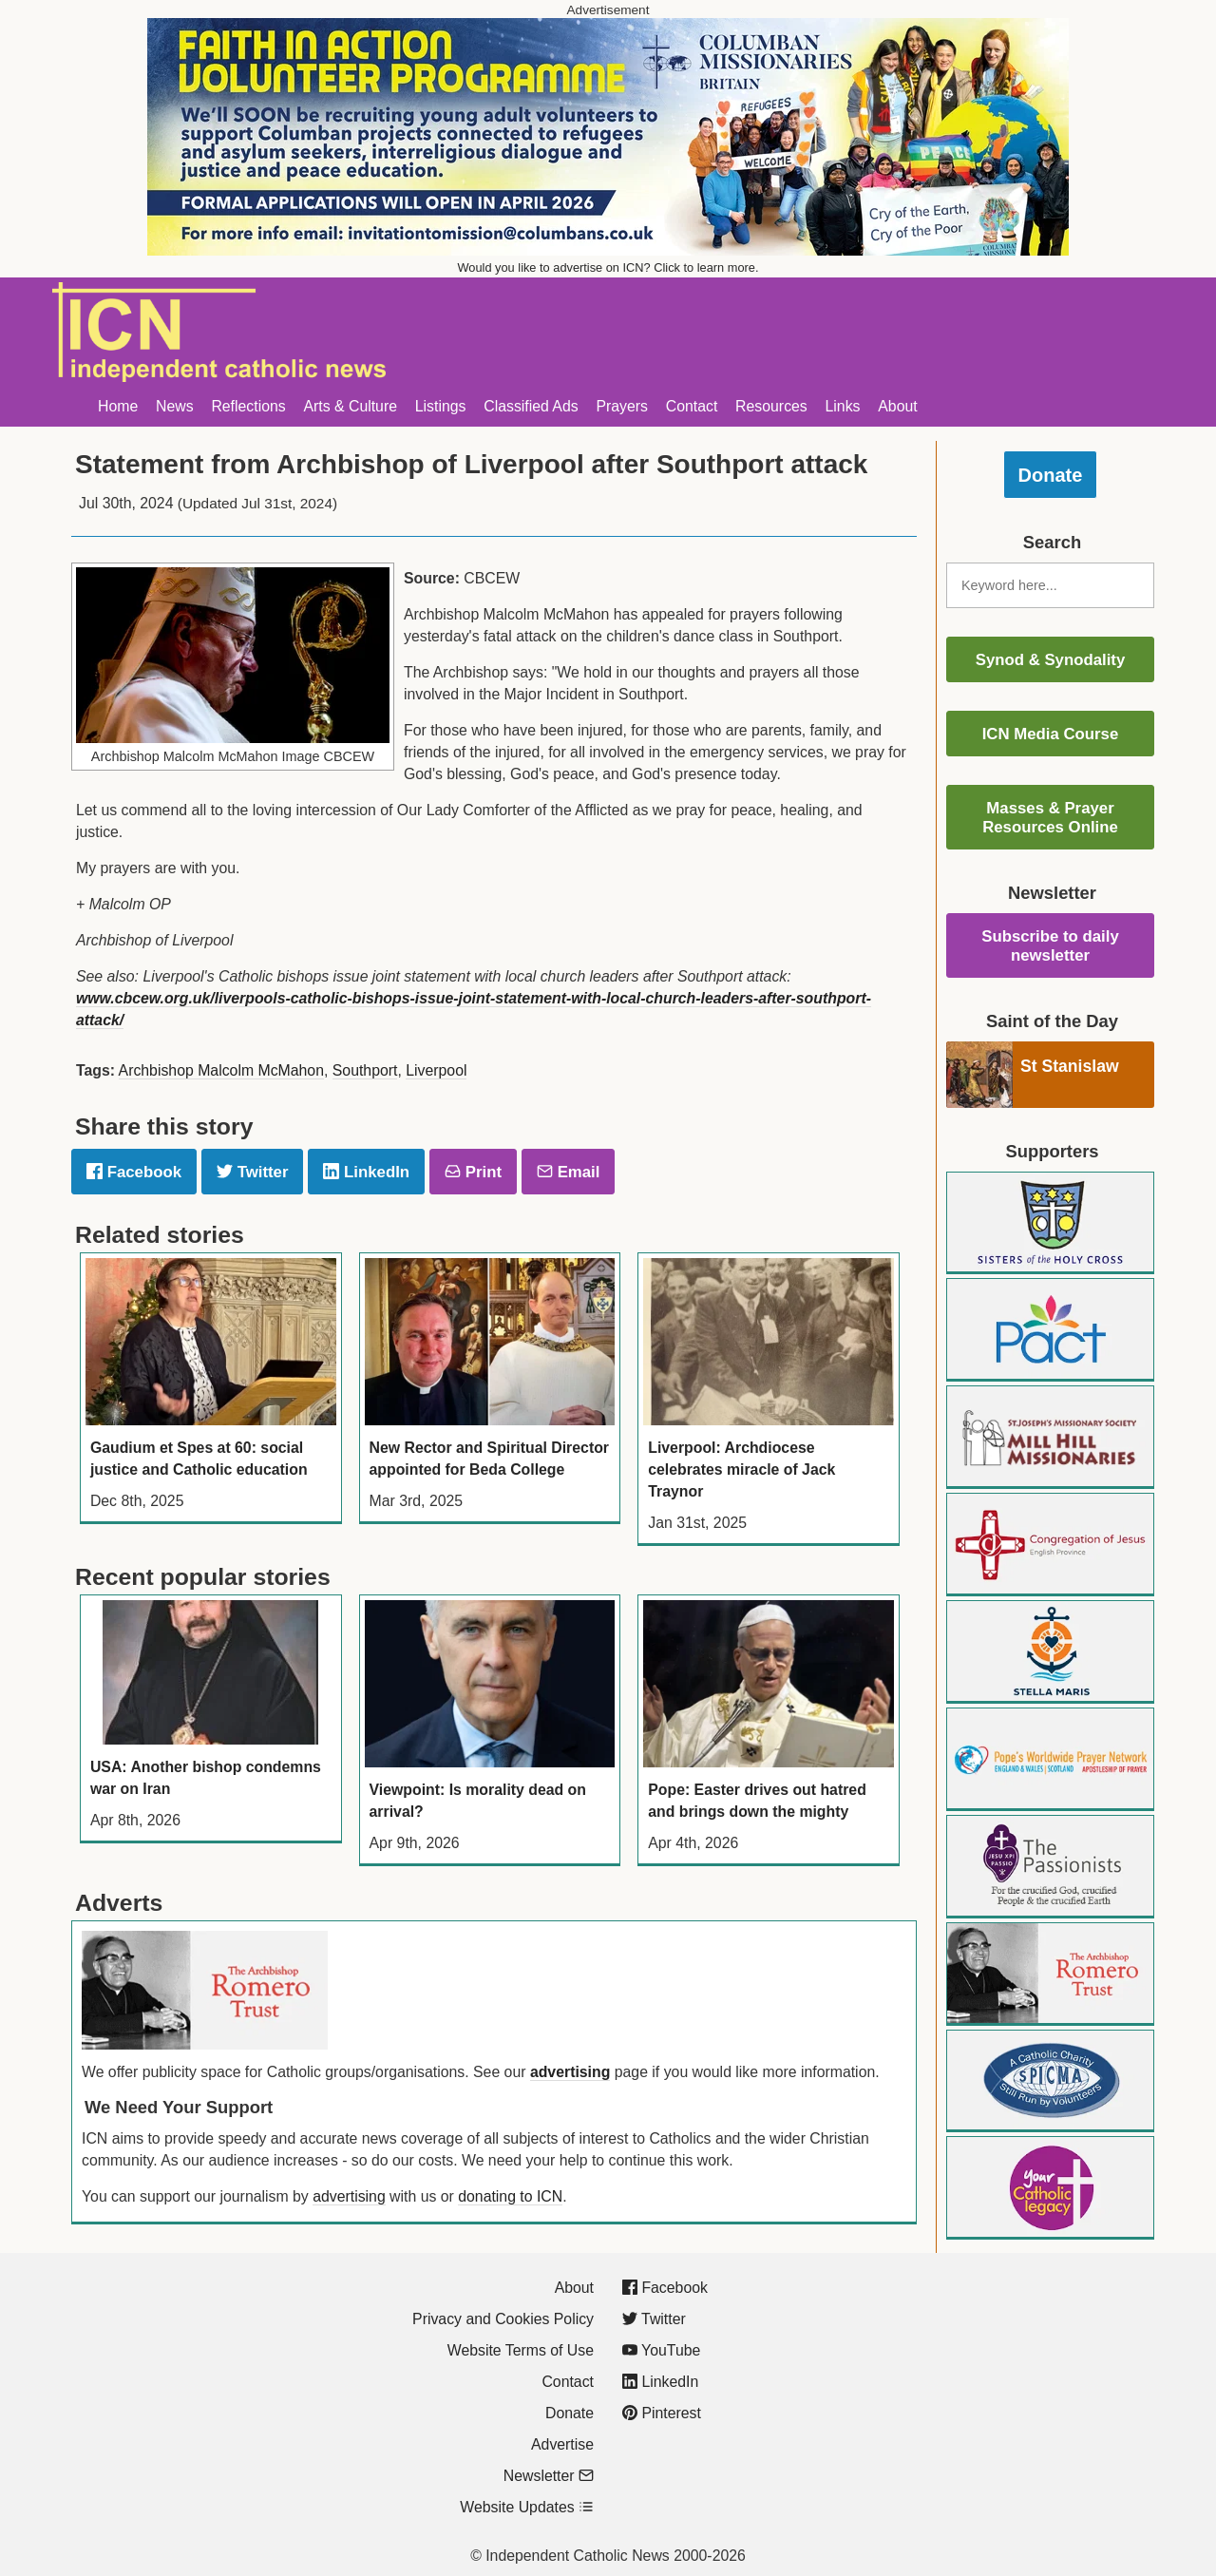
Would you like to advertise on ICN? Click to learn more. (608, 267)
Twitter (252, 1172)
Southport (365, 1070)
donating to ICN (510, 2196)
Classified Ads (531, 406)
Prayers (622, 406)
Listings (440, 406)
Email (568, 1172)
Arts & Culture (350, 406)
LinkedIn (366, 1172)
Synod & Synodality (1051, 660)
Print (473, 1172)
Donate (1050, 475)
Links (843, 406)
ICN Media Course (1050, 734)
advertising (570, 2072)
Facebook (133, 1172)
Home (118, 406)
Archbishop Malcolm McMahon (221, 1070)
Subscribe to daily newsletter (1050, 945)
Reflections (248, 406)
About (897, 406)
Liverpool (436, 1070)
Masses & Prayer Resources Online (1050, 817)
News (175, 406)
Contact (692, 406)
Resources (771, 406)
